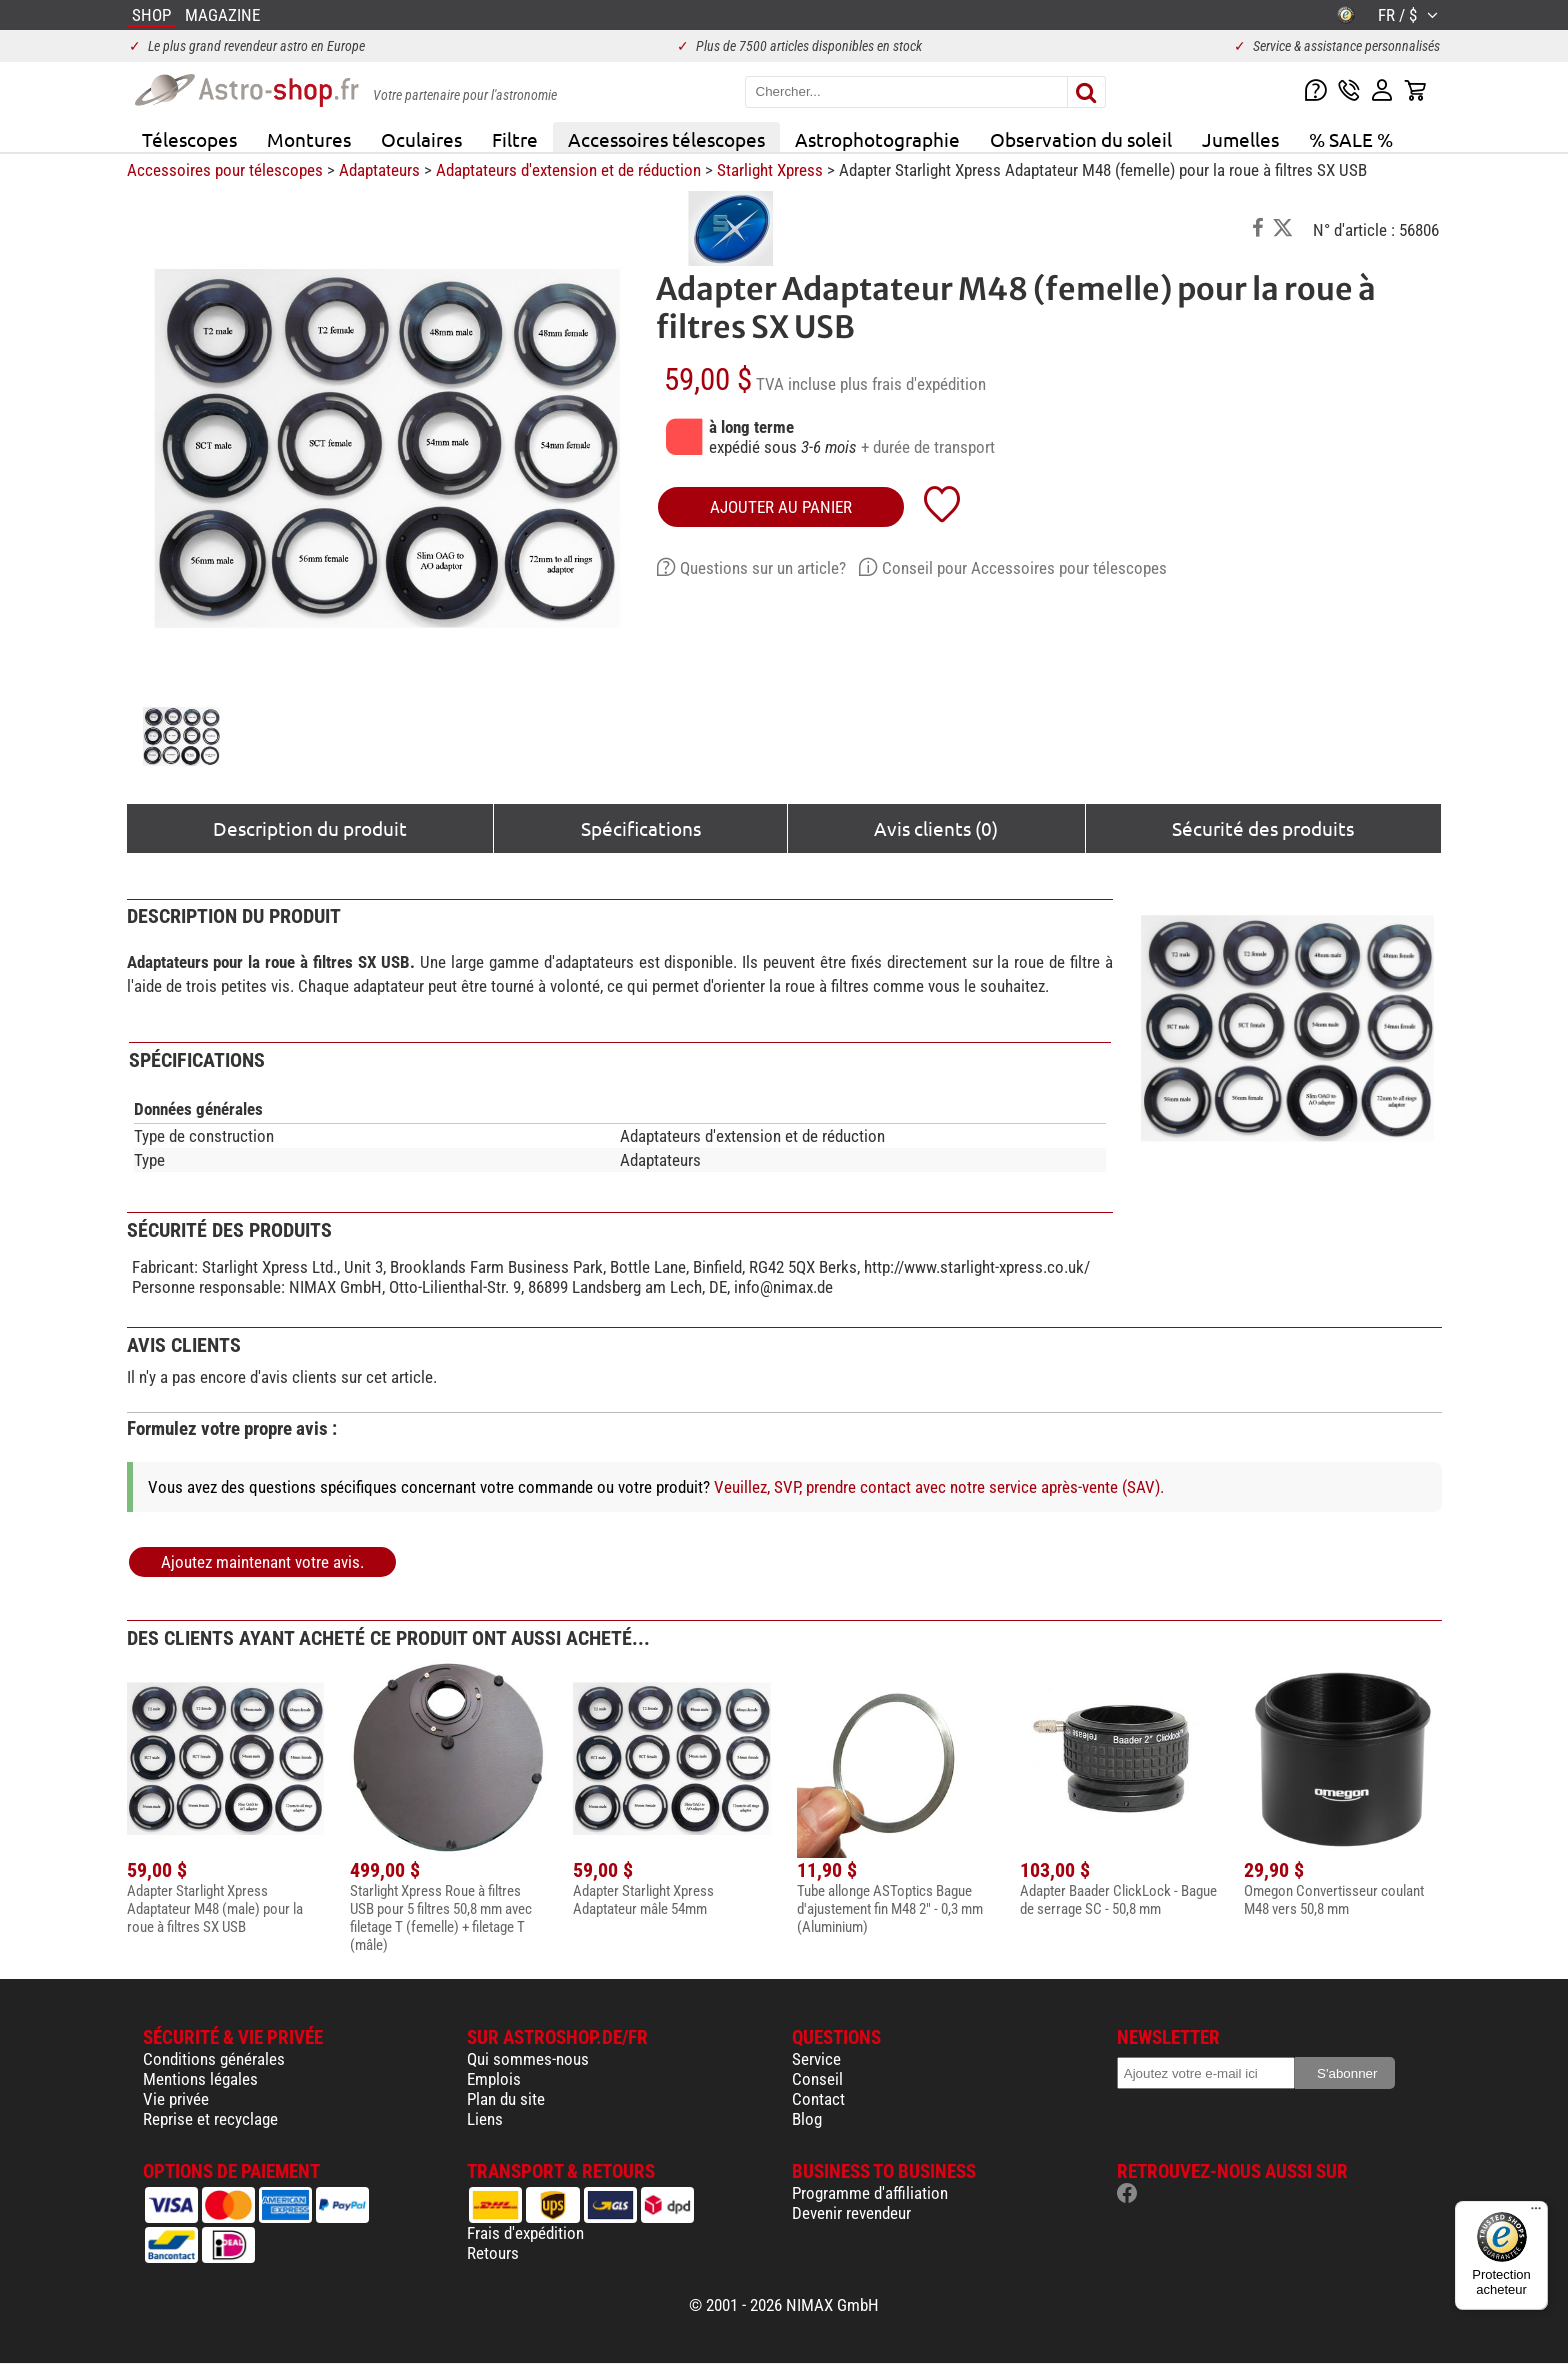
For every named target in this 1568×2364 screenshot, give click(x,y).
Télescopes (189, 139)
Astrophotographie (877, 139)
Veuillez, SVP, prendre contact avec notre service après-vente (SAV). (939, 1487)
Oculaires (421, 139)
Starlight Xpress (770, 170)
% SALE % (1351, 139)
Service (816, 2059)
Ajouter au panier (781, 507)
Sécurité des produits (1263, 828)
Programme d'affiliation (870, 2193)
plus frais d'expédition (913, 384)
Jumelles (1240, 139)
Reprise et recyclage (210, 2119)
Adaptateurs (379, 170)
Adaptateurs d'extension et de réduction (568, 170)
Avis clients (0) (936, 828)
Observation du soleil (1081, 139)
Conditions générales (214, 2059)
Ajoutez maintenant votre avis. (262, 1562)
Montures (309, 139)
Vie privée (176, 2099)
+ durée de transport (928, 447)
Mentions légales (200, 2079)
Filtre (515, 139)
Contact (818, 2099)
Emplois (494, 2079)
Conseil (817, 2079)
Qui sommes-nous (528, 2059)
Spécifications (641, 828)
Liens (485, 2119)
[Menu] (1536, 2213)
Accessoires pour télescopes (225, 170)
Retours (493, 2253)
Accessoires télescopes (666, 139)
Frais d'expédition (525, 2233)
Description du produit (310, 828)
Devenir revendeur (851, 2213)
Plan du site (506, 2099)
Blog (807, 2119)
